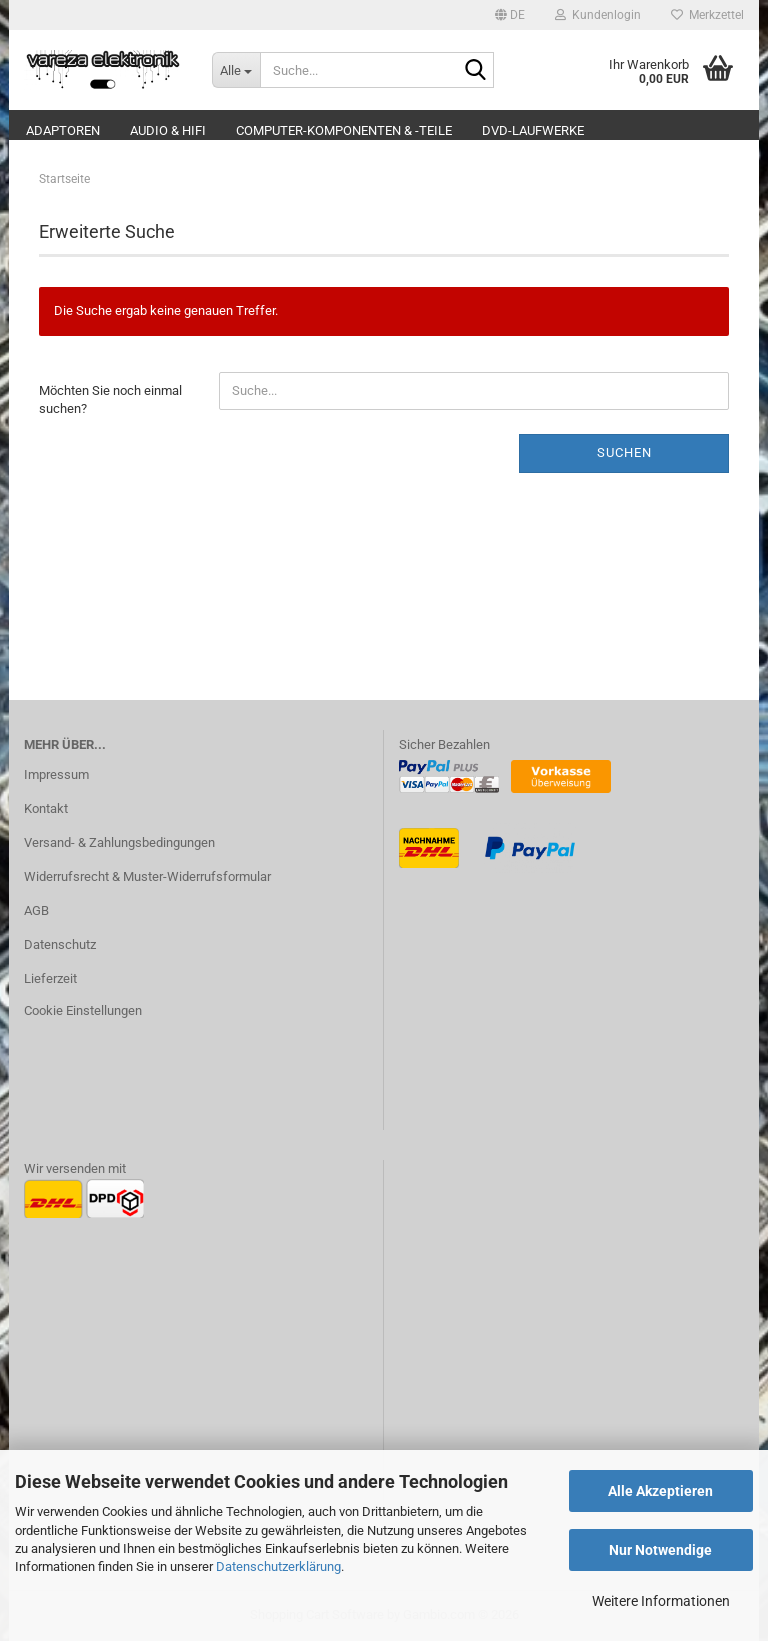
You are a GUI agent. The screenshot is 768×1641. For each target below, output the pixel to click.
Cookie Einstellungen (83, 1010)
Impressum (56, 774)
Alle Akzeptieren (660, 1491)
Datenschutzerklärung (278, 1566)
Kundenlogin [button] (598, 15)
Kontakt (46, 808)
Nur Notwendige (660, 1550)
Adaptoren (63, 130)
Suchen (624, 452)
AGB (36, 910)
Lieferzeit (50, 978)
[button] (510, 15)
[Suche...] (236, 70)
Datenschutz (60, 944)
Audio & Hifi (168, 130)
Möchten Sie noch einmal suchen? (110, 400)
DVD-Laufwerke (533, 130)
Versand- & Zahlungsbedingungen (119, 842)
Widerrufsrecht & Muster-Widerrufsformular (147, 876)
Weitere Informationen (661, 1601)
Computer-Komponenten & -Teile (344, 130)
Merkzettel (707, 15)
